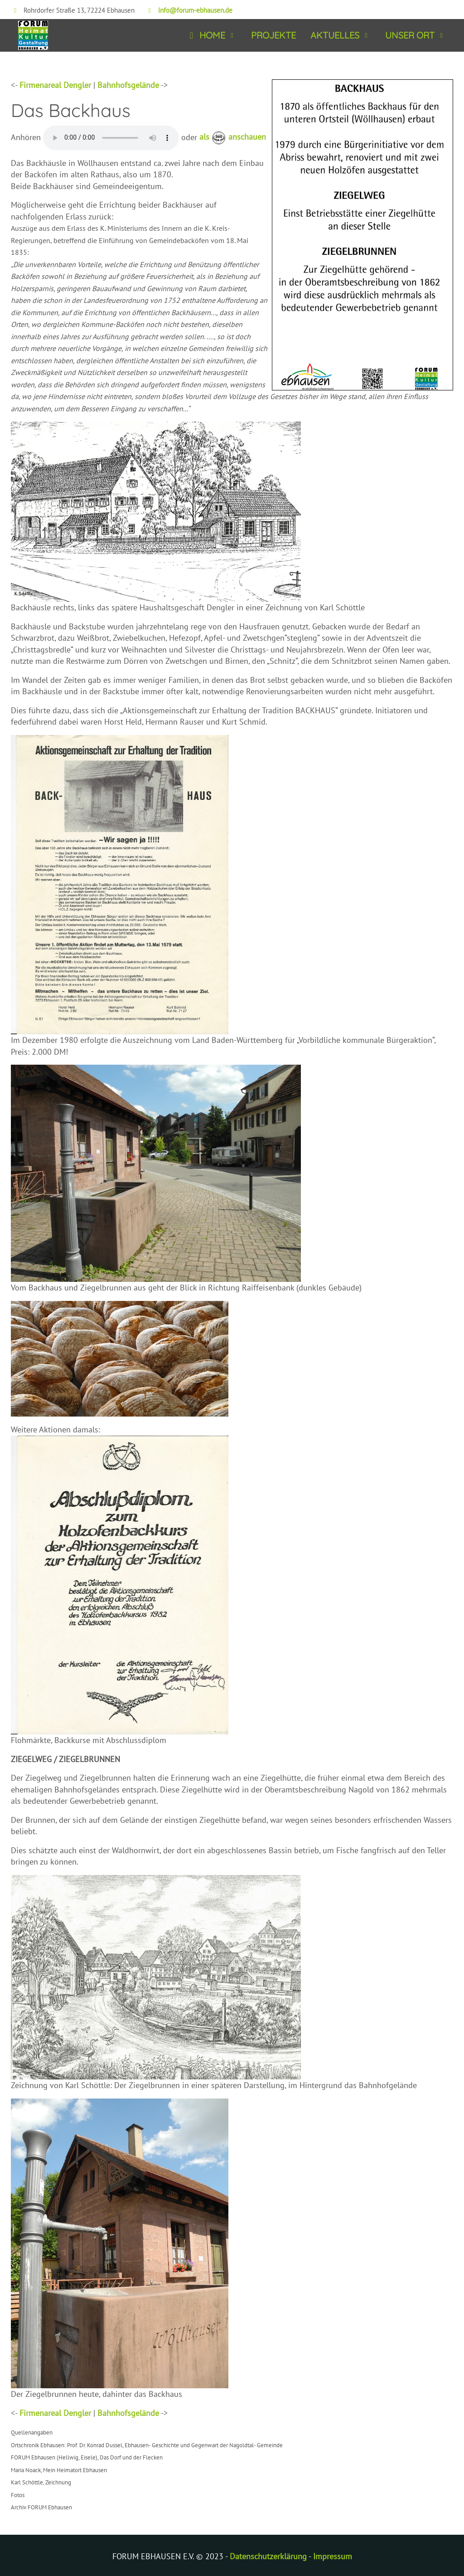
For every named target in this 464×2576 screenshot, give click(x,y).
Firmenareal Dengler (55, 85)
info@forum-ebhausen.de (195, 10)
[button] (211, 35)
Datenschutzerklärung (268, 2556)
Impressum (332, 2556)
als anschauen (232, 136)
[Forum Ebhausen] (29, 35)
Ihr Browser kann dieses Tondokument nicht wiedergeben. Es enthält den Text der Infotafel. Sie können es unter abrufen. (111, 138)
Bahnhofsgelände (128, 85)
